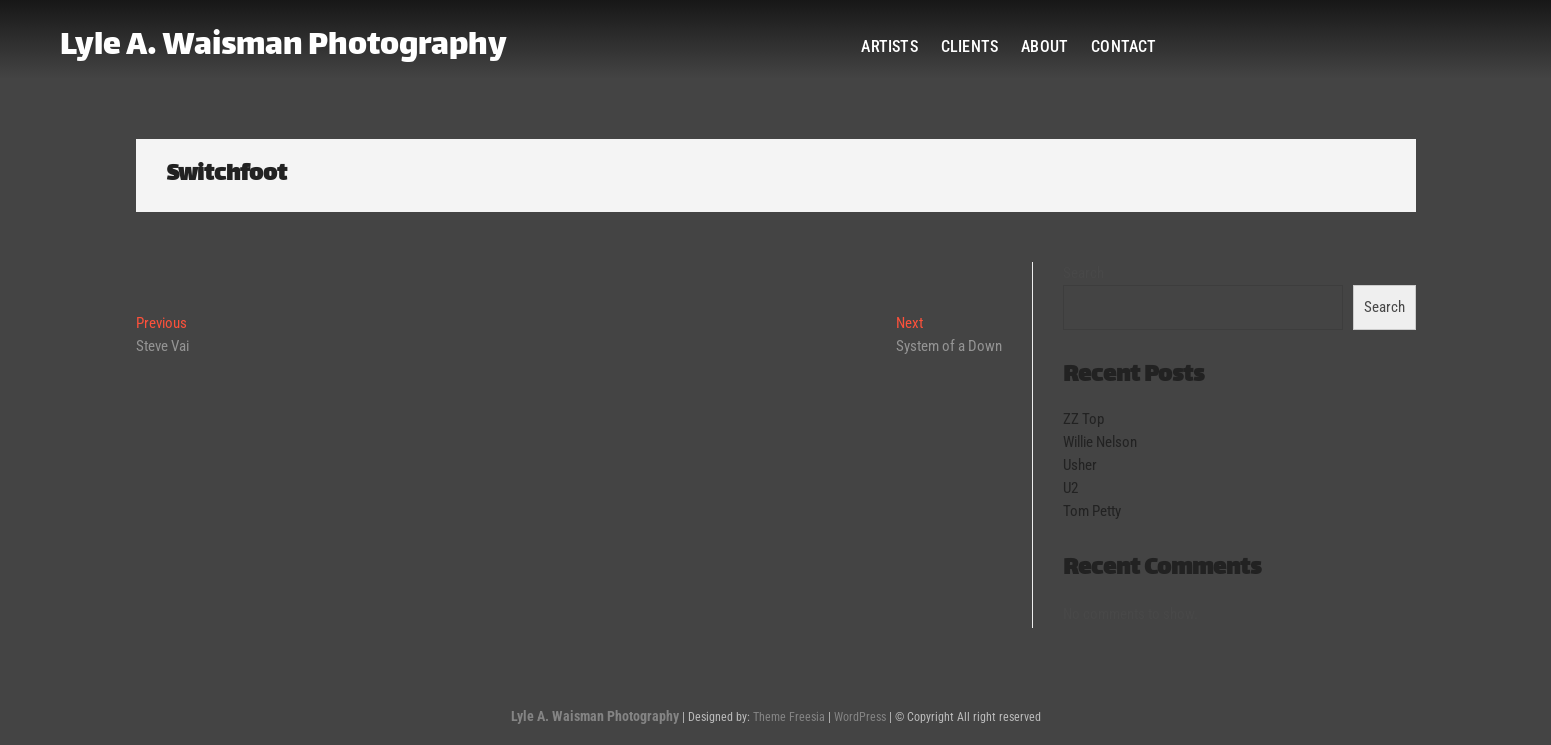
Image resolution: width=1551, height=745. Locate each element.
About (1044, 46)
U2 (1070, 488)
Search (1083, 273)
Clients (969, 46)
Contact (1123, 46)
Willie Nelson (1100, 442)
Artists (889, 46)
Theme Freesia (789, 717)
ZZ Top (1083, 419)
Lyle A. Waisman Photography (283, 47)
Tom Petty (1092, 511)
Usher (1080, 465)
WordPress (860, 717)
